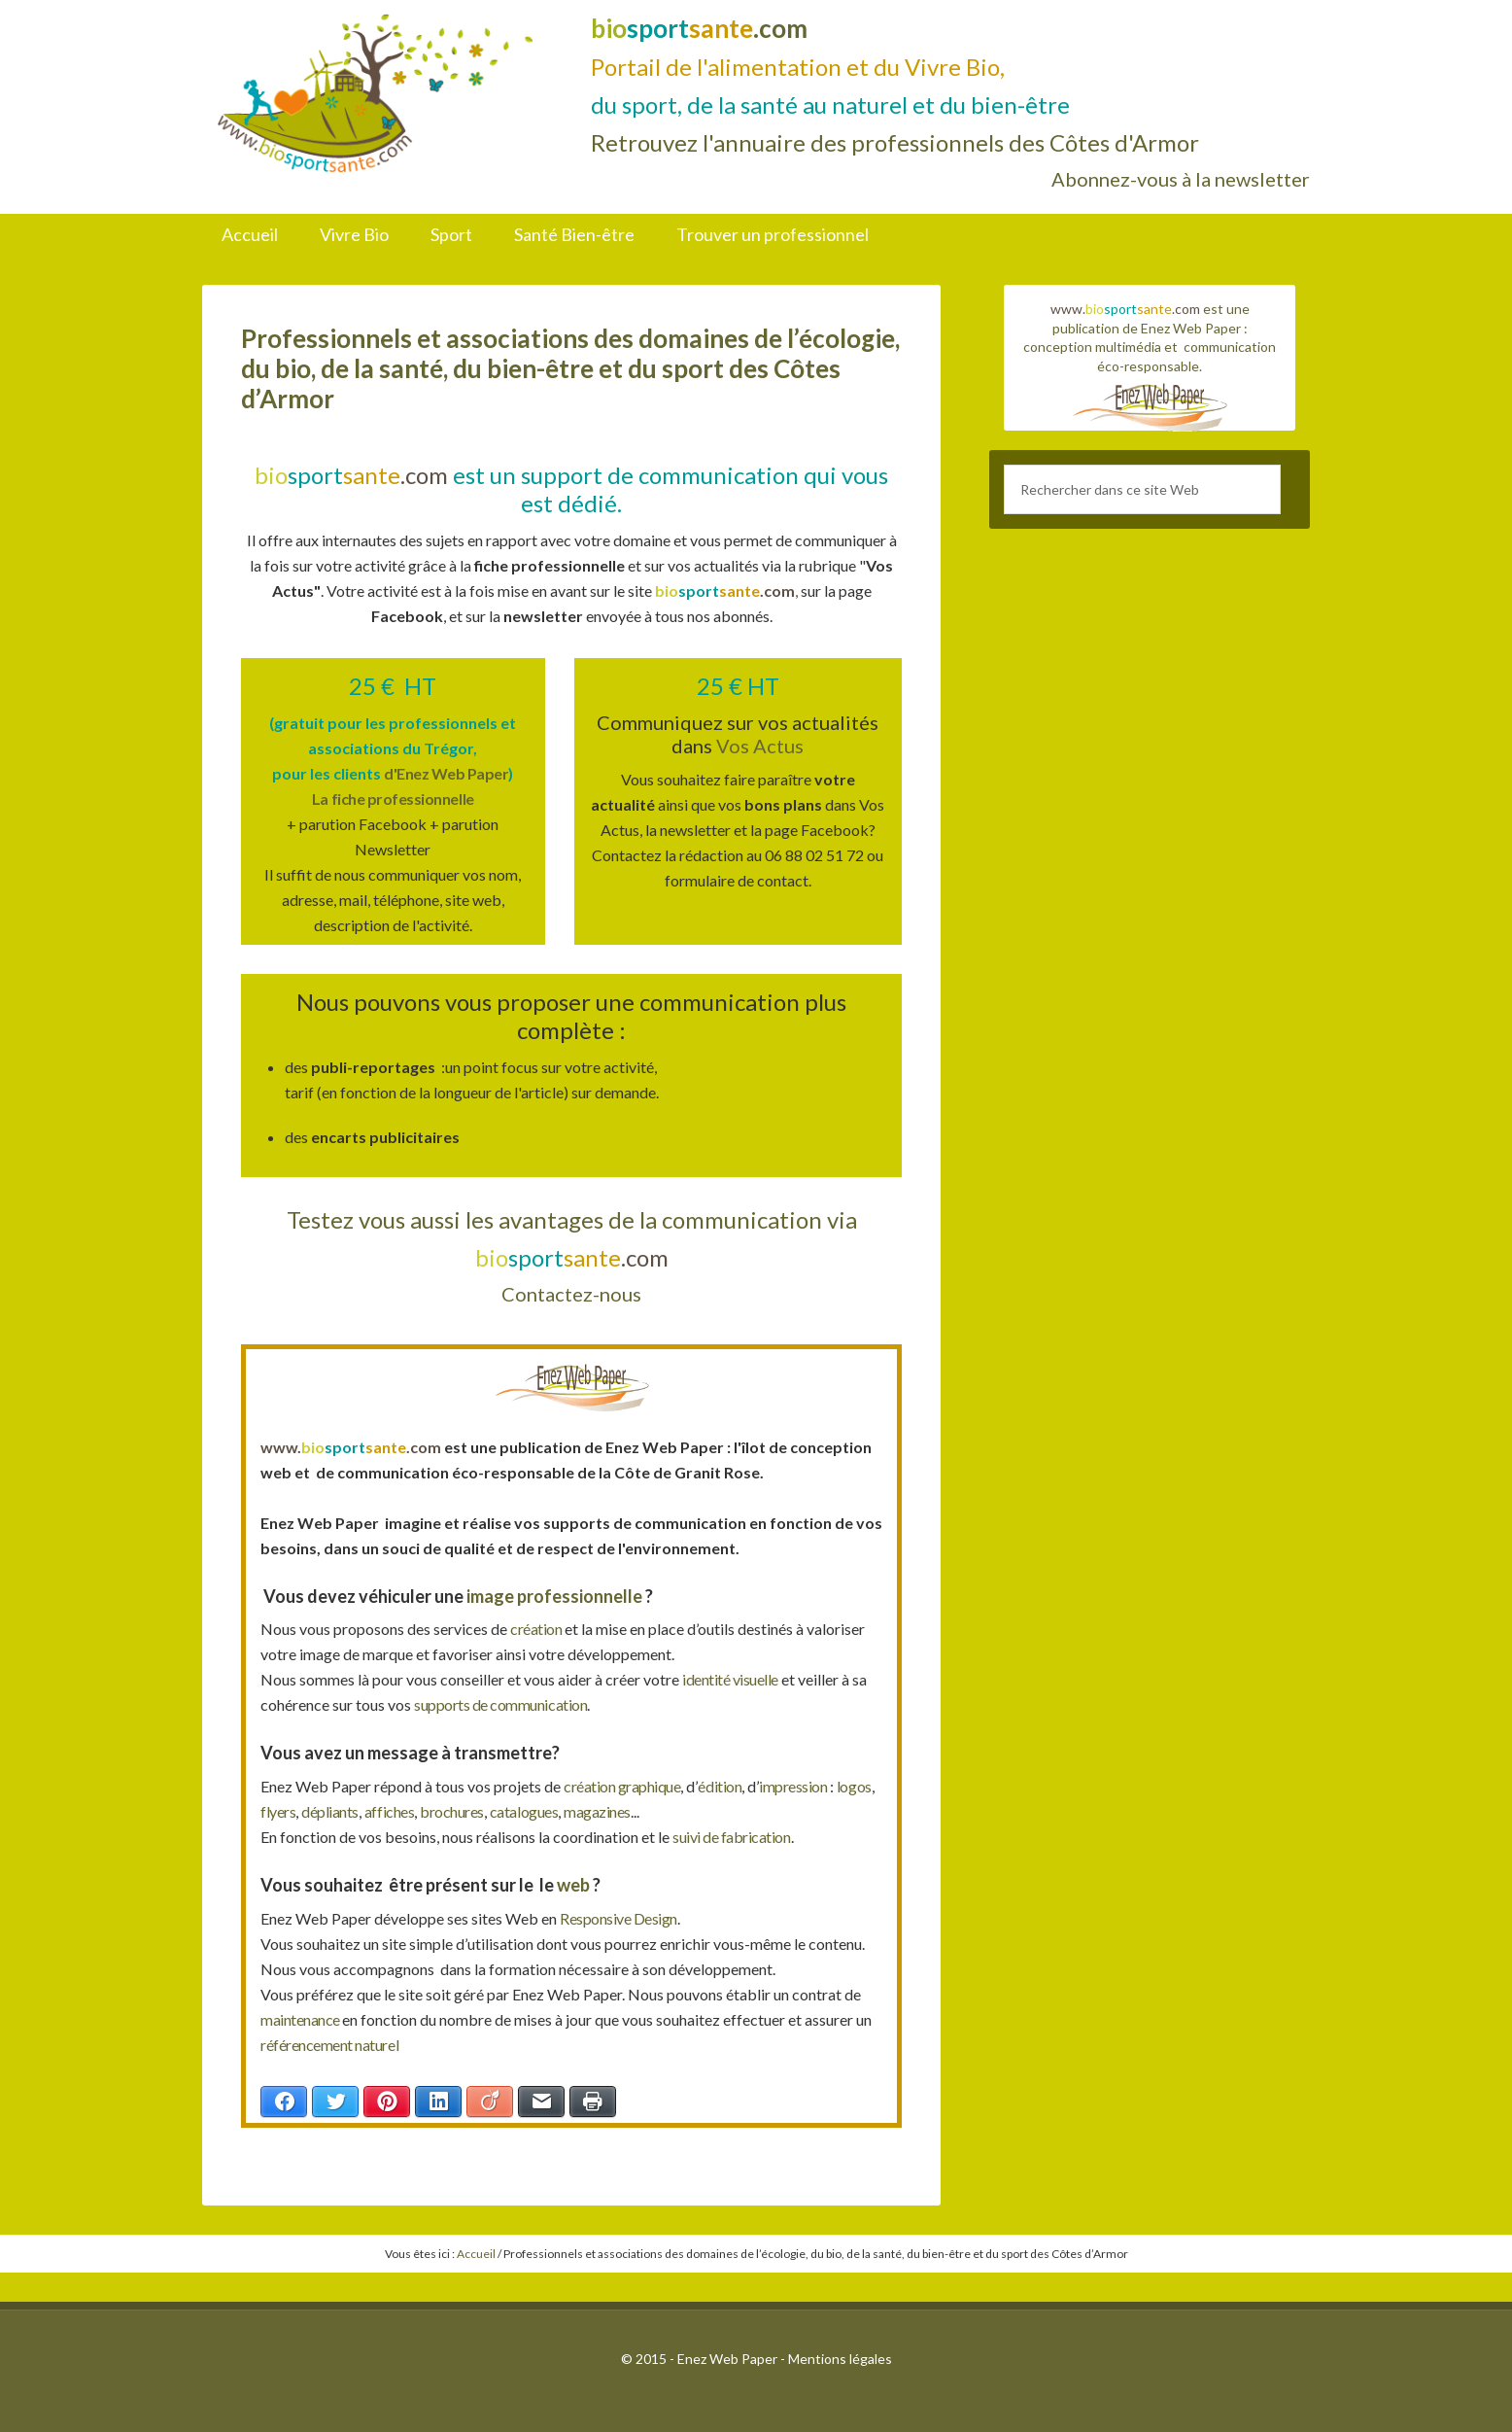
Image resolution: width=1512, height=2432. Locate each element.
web (575, 1884)
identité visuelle (734, 1679)
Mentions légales (840, 2358)
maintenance (304, 2019)
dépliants (377, 1811)
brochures (507, 1811)
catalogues (583, 1811)
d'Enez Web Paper (446, 773)
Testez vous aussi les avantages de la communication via (572, 1219)
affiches (440, 1811)
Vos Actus (760, 745)
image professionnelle (553, 1596)
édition (728, 1786)
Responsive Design (622, 1918)
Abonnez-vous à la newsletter (1180, 179)
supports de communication (506, 1704)
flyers (322, 1811)
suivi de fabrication (736, 1836)
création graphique (626, 1786)
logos (278, 1811)
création (539, 1628)
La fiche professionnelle (392, 798)
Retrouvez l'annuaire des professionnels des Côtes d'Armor (895, 142)
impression (807, 1786)
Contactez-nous (571, 1293)
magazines (661, 1811)
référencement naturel (334, 2044)
